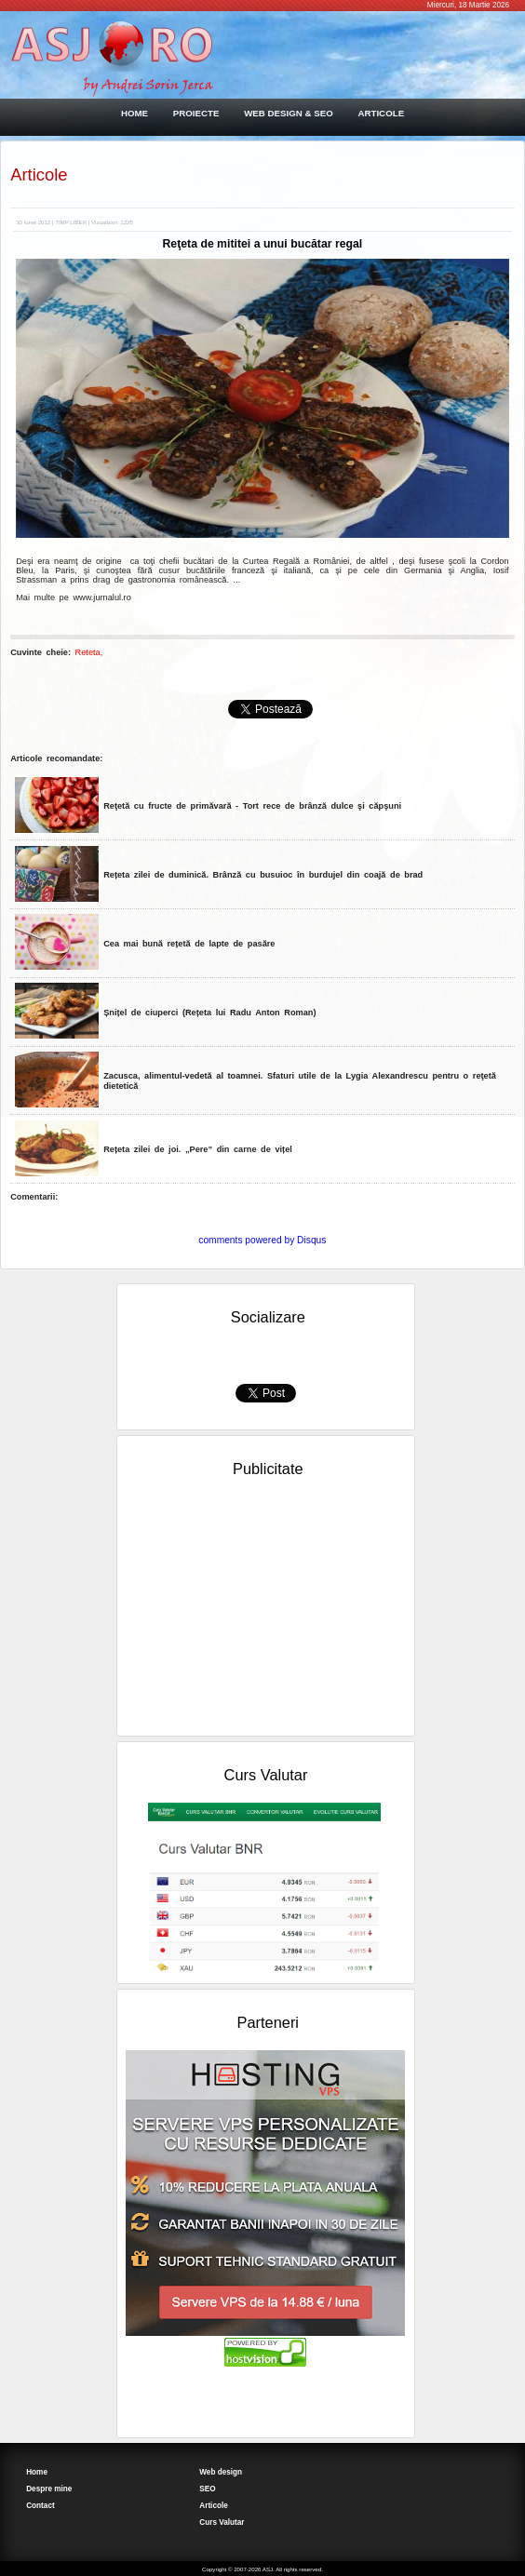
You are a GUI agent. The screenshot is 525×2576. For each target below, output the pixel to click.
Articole (38, 174)
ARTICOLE (380, 113)
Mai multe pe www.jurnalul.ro (73, 597)
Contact (40, 2506)
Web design (220, 2472)
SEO (207, 2489)
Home (36, 2472)
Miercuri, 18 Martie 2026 (468, 5)
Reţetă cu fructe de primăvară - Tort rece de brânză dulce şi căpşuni (252, 806)
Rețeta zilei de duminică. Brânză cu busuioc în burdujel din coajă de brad (263, 874)
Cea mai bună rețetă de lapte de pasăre (189, 943)
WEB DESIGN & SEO (288, 113)
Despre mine (49, 2489)
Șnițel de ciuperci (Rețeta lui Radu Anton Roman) (209, 1012)
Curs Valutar (221, 2522)
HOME (134, 113)
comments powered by (262, 1240)
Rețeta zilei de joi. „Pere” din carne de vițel (197, 1149)
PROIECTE (196, 113)
